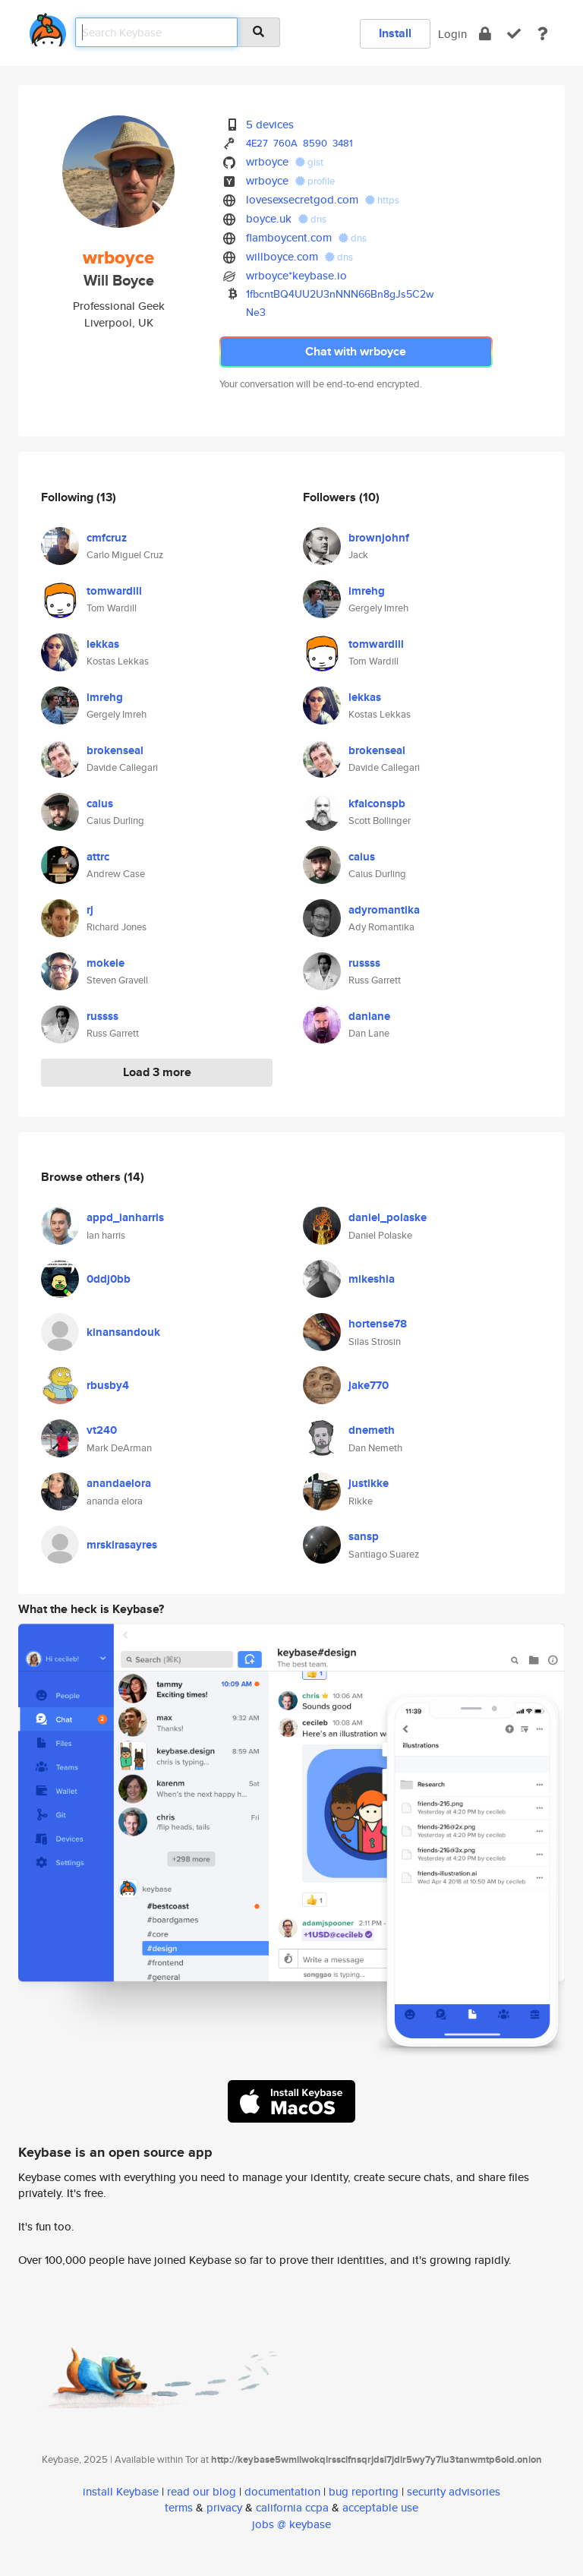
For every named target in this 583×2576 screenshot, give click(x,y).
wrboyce (267, 161)
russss (102, 1016)
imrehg (105, 697)
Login (452, 34)
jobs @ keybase (291, 2524)
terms (179, 2507)
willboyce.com (282, 256)
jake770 (368, 1385)
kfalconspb (376, 803)
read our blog (201, 2491)
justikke (368, 1483)
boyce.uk (269, 218)
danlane (369, 1016)
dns (312, 219)
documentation (282, 2491)
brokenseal (115, 750)
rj (90, 909)
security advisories (453, 2491)
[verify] (514, 33)
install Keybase (121, 2491)
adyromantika (384, 909)
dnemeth (371, 1430)
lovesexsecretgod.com (302, 199)
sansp (363, 1536)
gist (309, 162)
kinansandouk (123, 1332)
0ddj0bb (109, 1279)
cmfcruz (107, 537)
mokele (105, 963)
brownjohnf (378, 537)
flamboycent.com (289, 237)
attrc (98, 856)
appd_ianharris (125, 1217)
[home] (48, 27)
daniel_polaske (387, 1217)
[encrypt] (485, 33)
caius (100, 803)
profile (315, 181)
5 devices (270, 124)
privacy (224, 2507)
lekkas (103, 644)
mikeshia (371, 1279)
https (382, 200)
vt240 (102, 1430)
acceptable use (380, 2507)
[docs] (542, 33)
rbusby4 (108, 1385)
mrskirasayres (122, 1544)
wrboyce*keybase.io (296, 275)
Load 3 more (157, 1072)
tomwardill (114, 590)
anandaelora (119, 1483)
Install (395, 33)
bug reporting (364, 2491)
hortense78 (377, 1323)
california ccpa (292, 2507)
